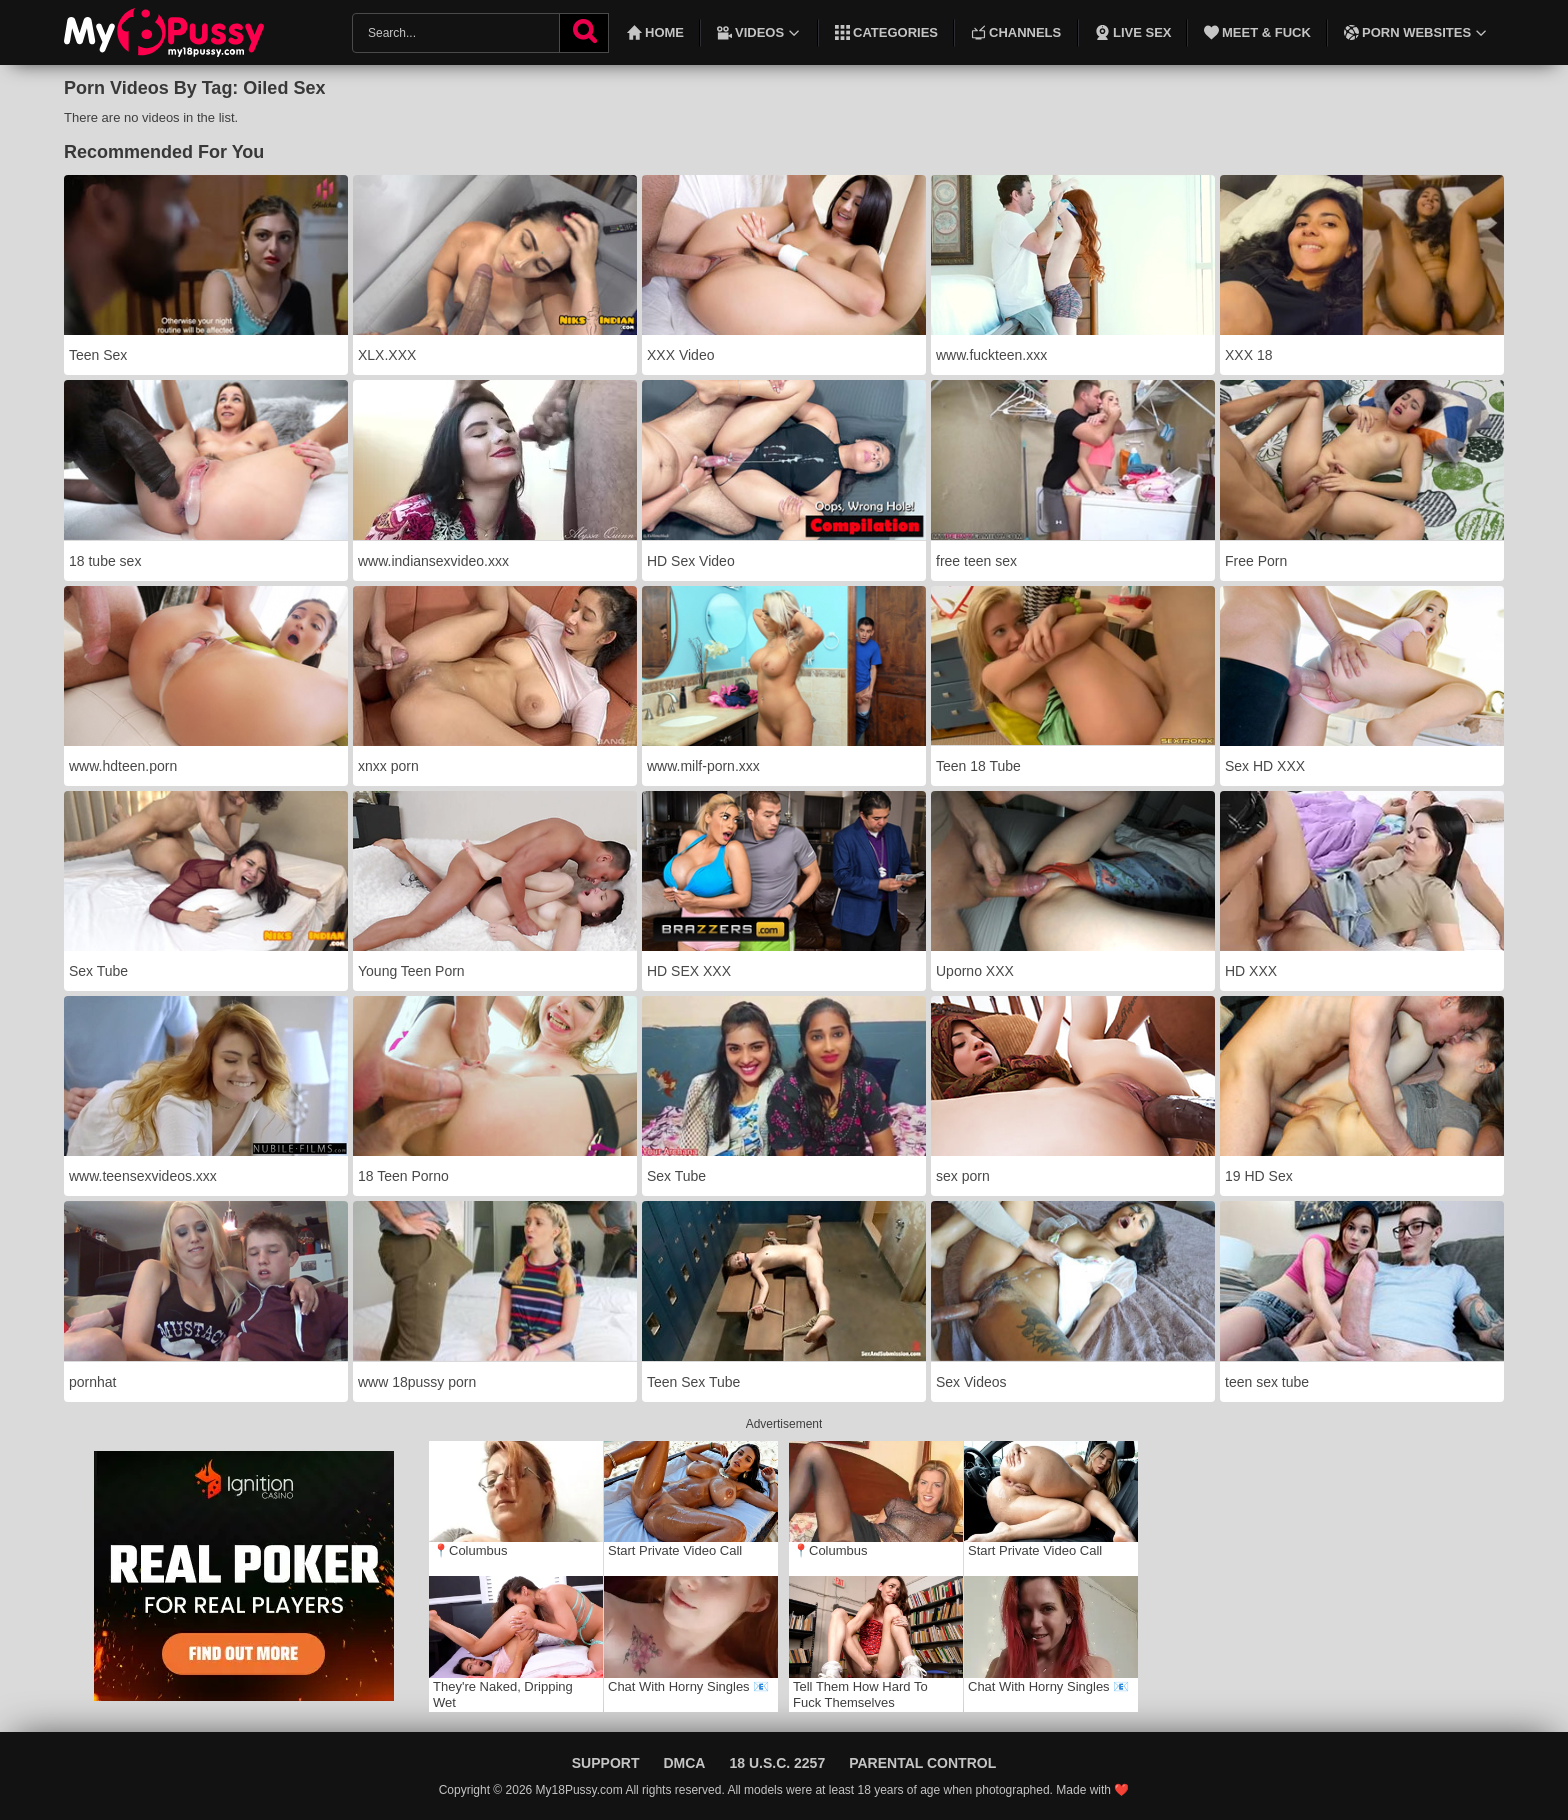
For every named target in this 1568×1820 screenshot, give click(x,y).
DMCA (684, 1763)
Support (606, 1763)
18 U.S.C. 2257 (777, 1763)
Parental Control (922, 1763)
